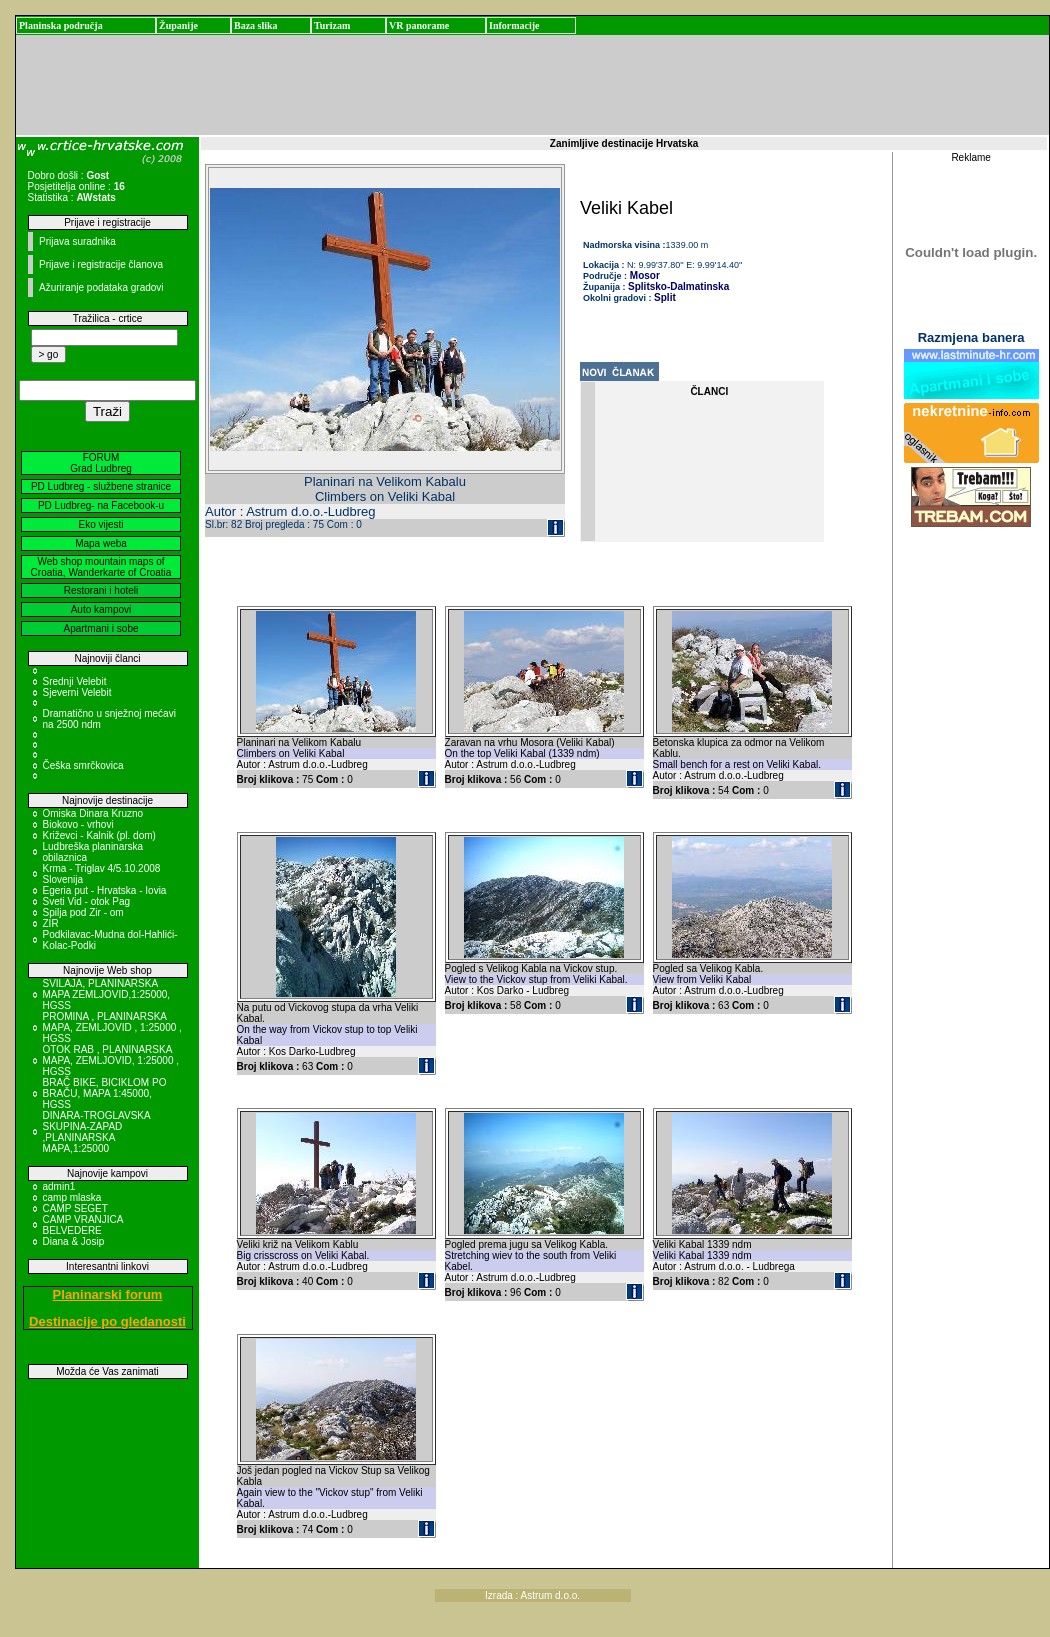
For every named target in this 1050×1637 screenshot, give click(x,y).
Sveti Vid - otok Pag (87, 901)
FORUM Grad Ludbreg (101, 463)
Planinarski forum (108, 1294)
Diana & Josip (74, 1241)
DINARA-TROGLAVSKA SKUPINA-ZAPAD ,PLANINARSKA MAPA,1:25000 (97, 1132)
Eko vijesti (100, 524)
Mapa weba (101, 543)
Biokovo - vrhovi (78, 824)
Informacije (514, 25)
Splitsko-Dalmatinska (678, 286)
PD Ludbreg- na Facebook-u (101, 505)
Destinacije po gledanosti (107, 1321)
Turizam (332, 25)
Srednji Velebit (75, 681)
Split (665, 297)
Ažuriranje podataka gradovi (101, 287)
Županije (178, 25)
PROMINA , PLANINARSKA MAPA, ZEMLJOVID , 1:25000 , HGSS (112, 1027)
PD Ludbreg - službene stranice (101, 486)
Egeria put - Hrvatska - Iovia (105, 890)
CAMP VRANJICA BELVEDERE (83, 1225)
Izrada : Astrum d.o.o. (532, 1595)
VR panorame (419, 25)
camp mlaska (72, 1197)
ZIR (51, 923)
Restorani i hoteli (101, 590)
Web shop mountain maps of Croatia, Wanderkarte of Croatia (101, 567)
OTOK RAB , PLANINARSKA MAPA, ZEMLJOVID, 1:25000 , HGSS (111, 1060)
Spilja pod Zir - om (83, 912)
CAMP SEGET (75, 1208)
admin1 (59, 1186)
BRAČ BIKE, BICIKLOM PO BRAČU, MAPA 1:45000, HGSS (105, 1093)
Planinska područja (61, 25)
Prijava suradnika (77, 241)
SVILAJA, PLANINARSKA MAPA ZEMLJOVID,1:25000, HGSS (107, 994)
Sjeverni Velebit (77, 692)
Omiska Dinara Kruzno (93, 813)
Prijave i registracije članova (101, 264)
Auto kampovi (101, 609)
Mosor (643, 275)
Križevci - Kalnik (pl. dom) (99, 835)
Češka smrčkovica (83, 765)
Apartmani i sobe (100, 628)
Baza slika (256, 25)
